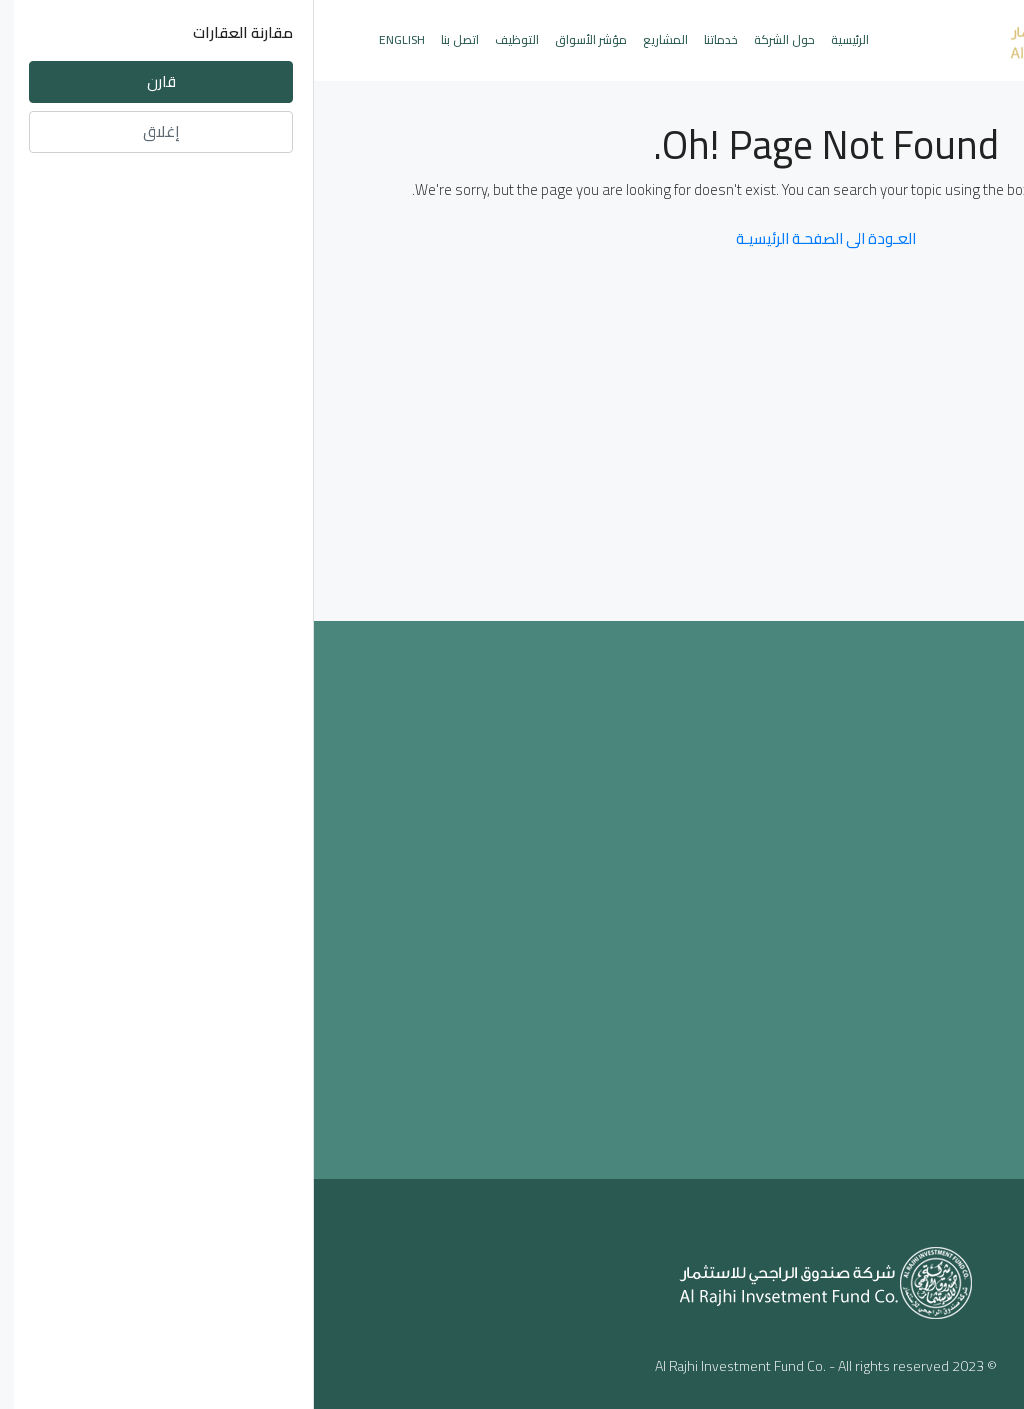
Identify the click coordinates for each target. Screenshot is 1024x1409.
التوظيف (203, 39)
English (88, 39)
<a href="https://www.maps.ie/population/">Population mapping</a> (512, 896)
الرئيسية (536, 39)
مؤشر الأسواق (277, 39)
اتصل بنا (146, 39)
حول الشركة (470, 39)
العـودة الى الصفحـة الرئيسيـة (512, 238)
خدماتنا (407, 39)
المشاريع (351, 39)
